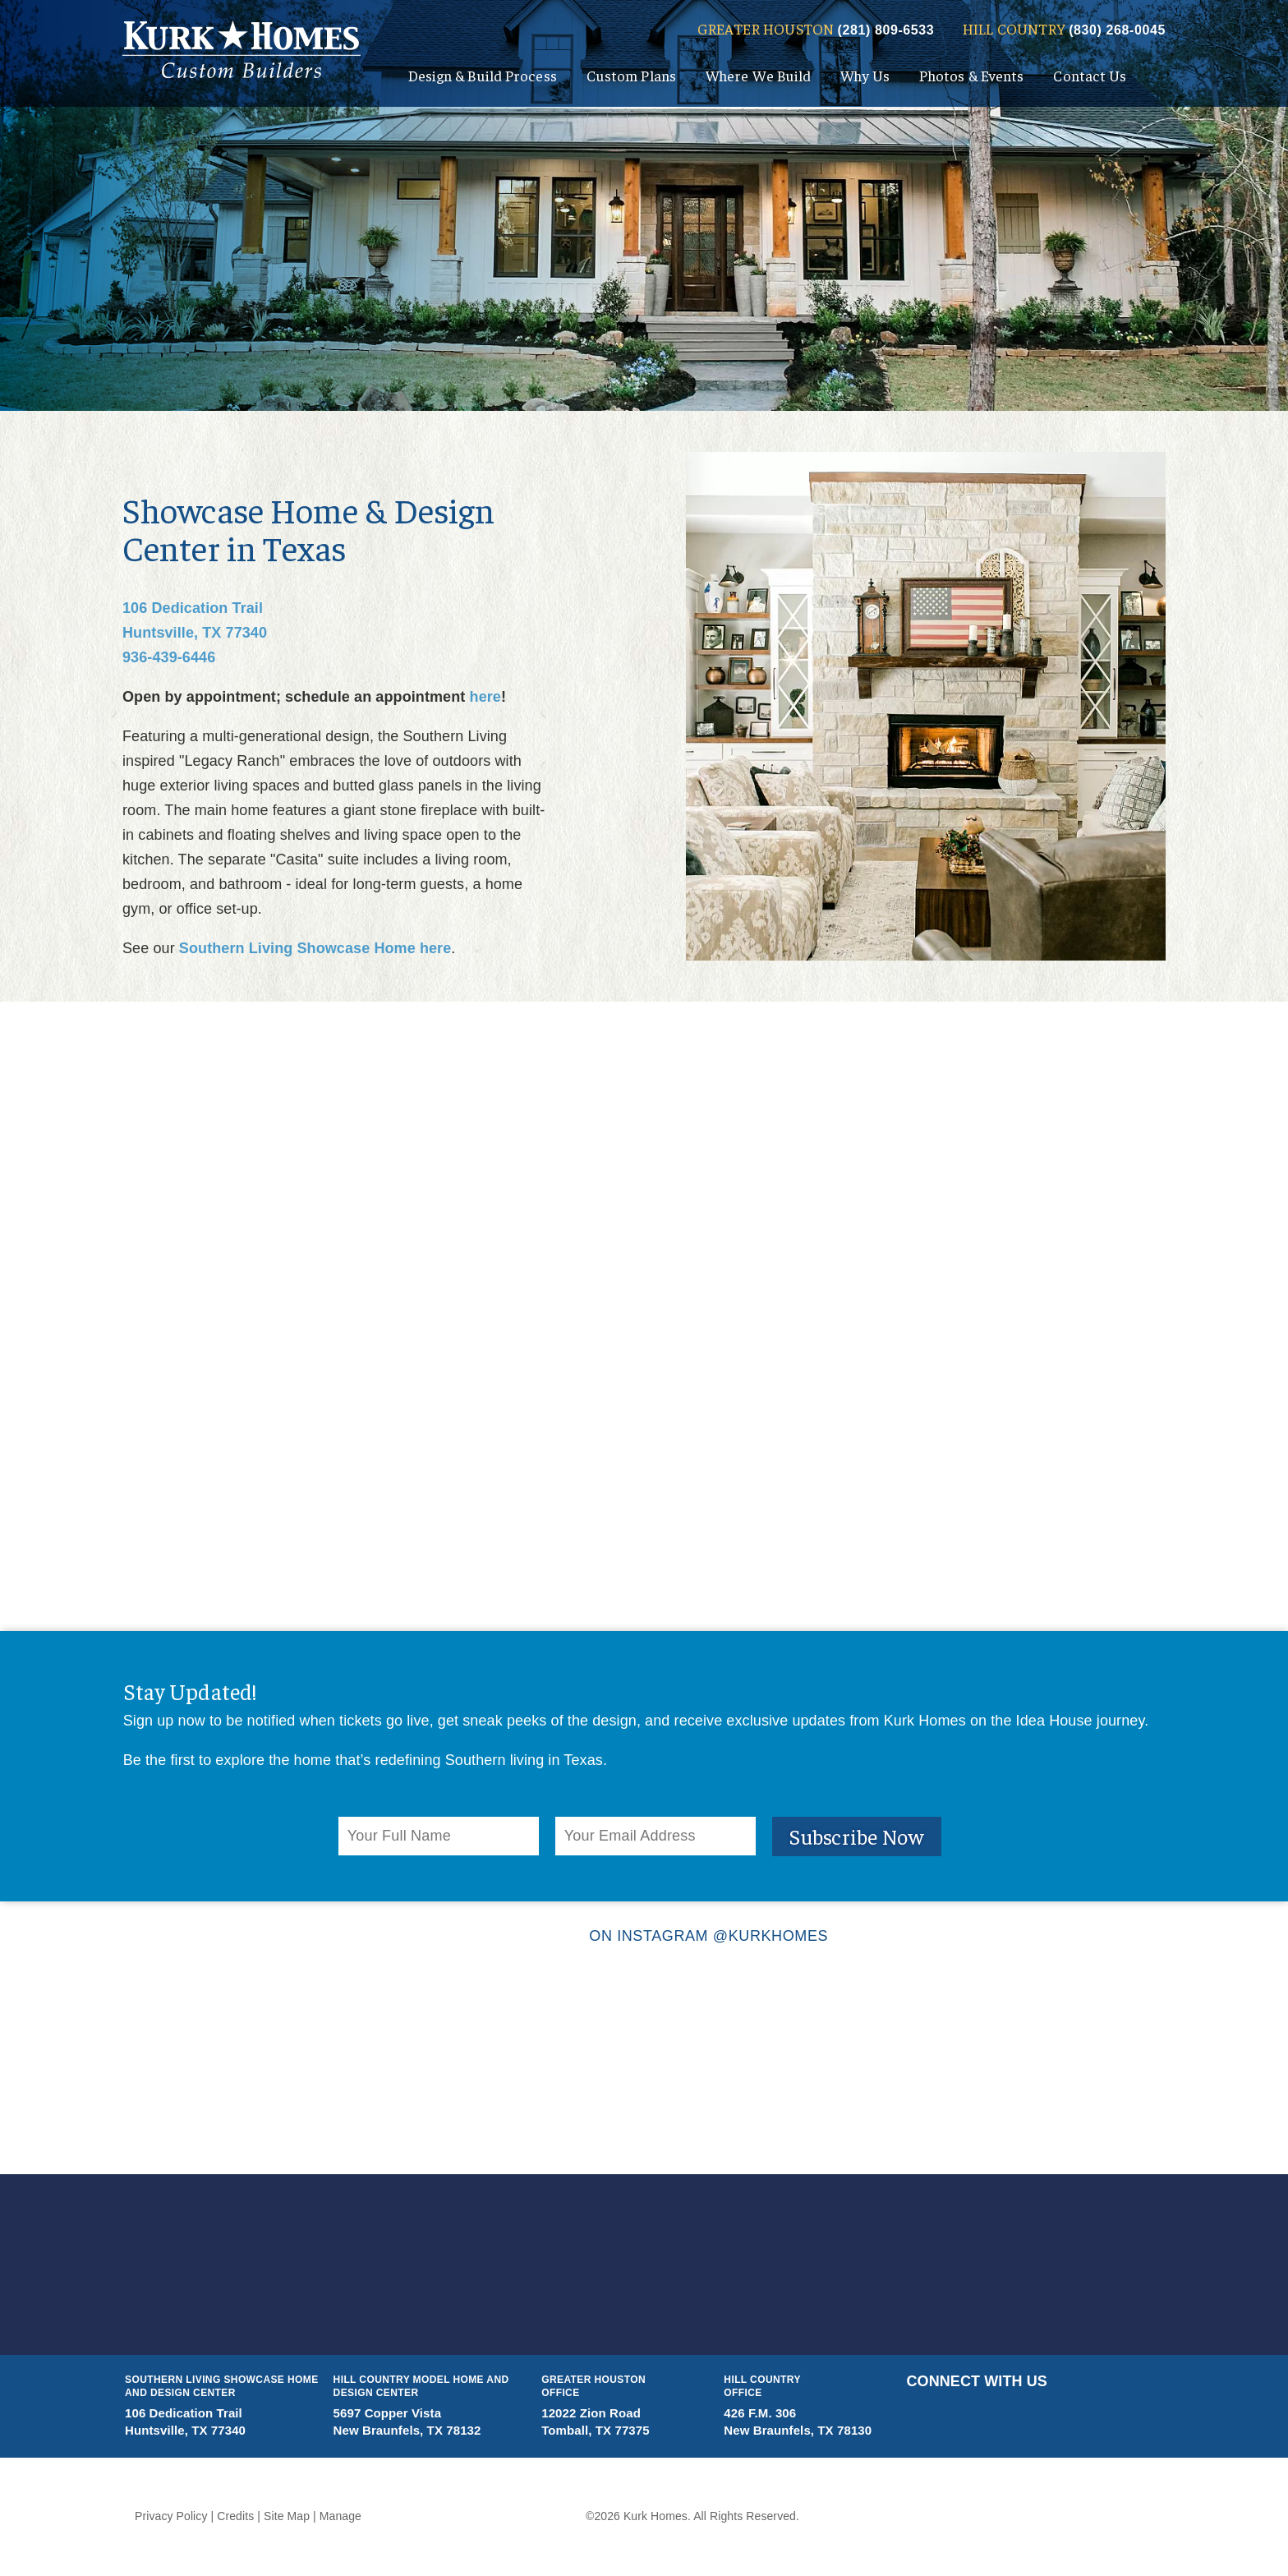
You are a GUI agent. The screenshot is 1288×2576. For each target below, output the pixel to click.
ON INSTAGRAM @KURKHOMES (644, 1936)
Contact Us (1089, 75)
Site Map (287, 2516)
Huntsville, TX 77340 (194, 632)
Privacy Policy (171, 2516)
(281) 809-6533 (886, 30)
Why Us (865, 75)
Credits (235, 2516)
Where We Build (758, 75)
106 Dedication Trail (192, 608)
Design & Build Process (482, 75)
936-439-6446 (168, 657)
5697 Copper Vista (388, 2413)
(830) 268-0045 (1117, 30)
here (485, 697)
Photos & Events (971, 75)
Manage (340, 2516)
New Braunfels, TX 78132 (407, 2430)
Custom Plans (631, 75)
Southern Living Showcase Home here (315, 948)
